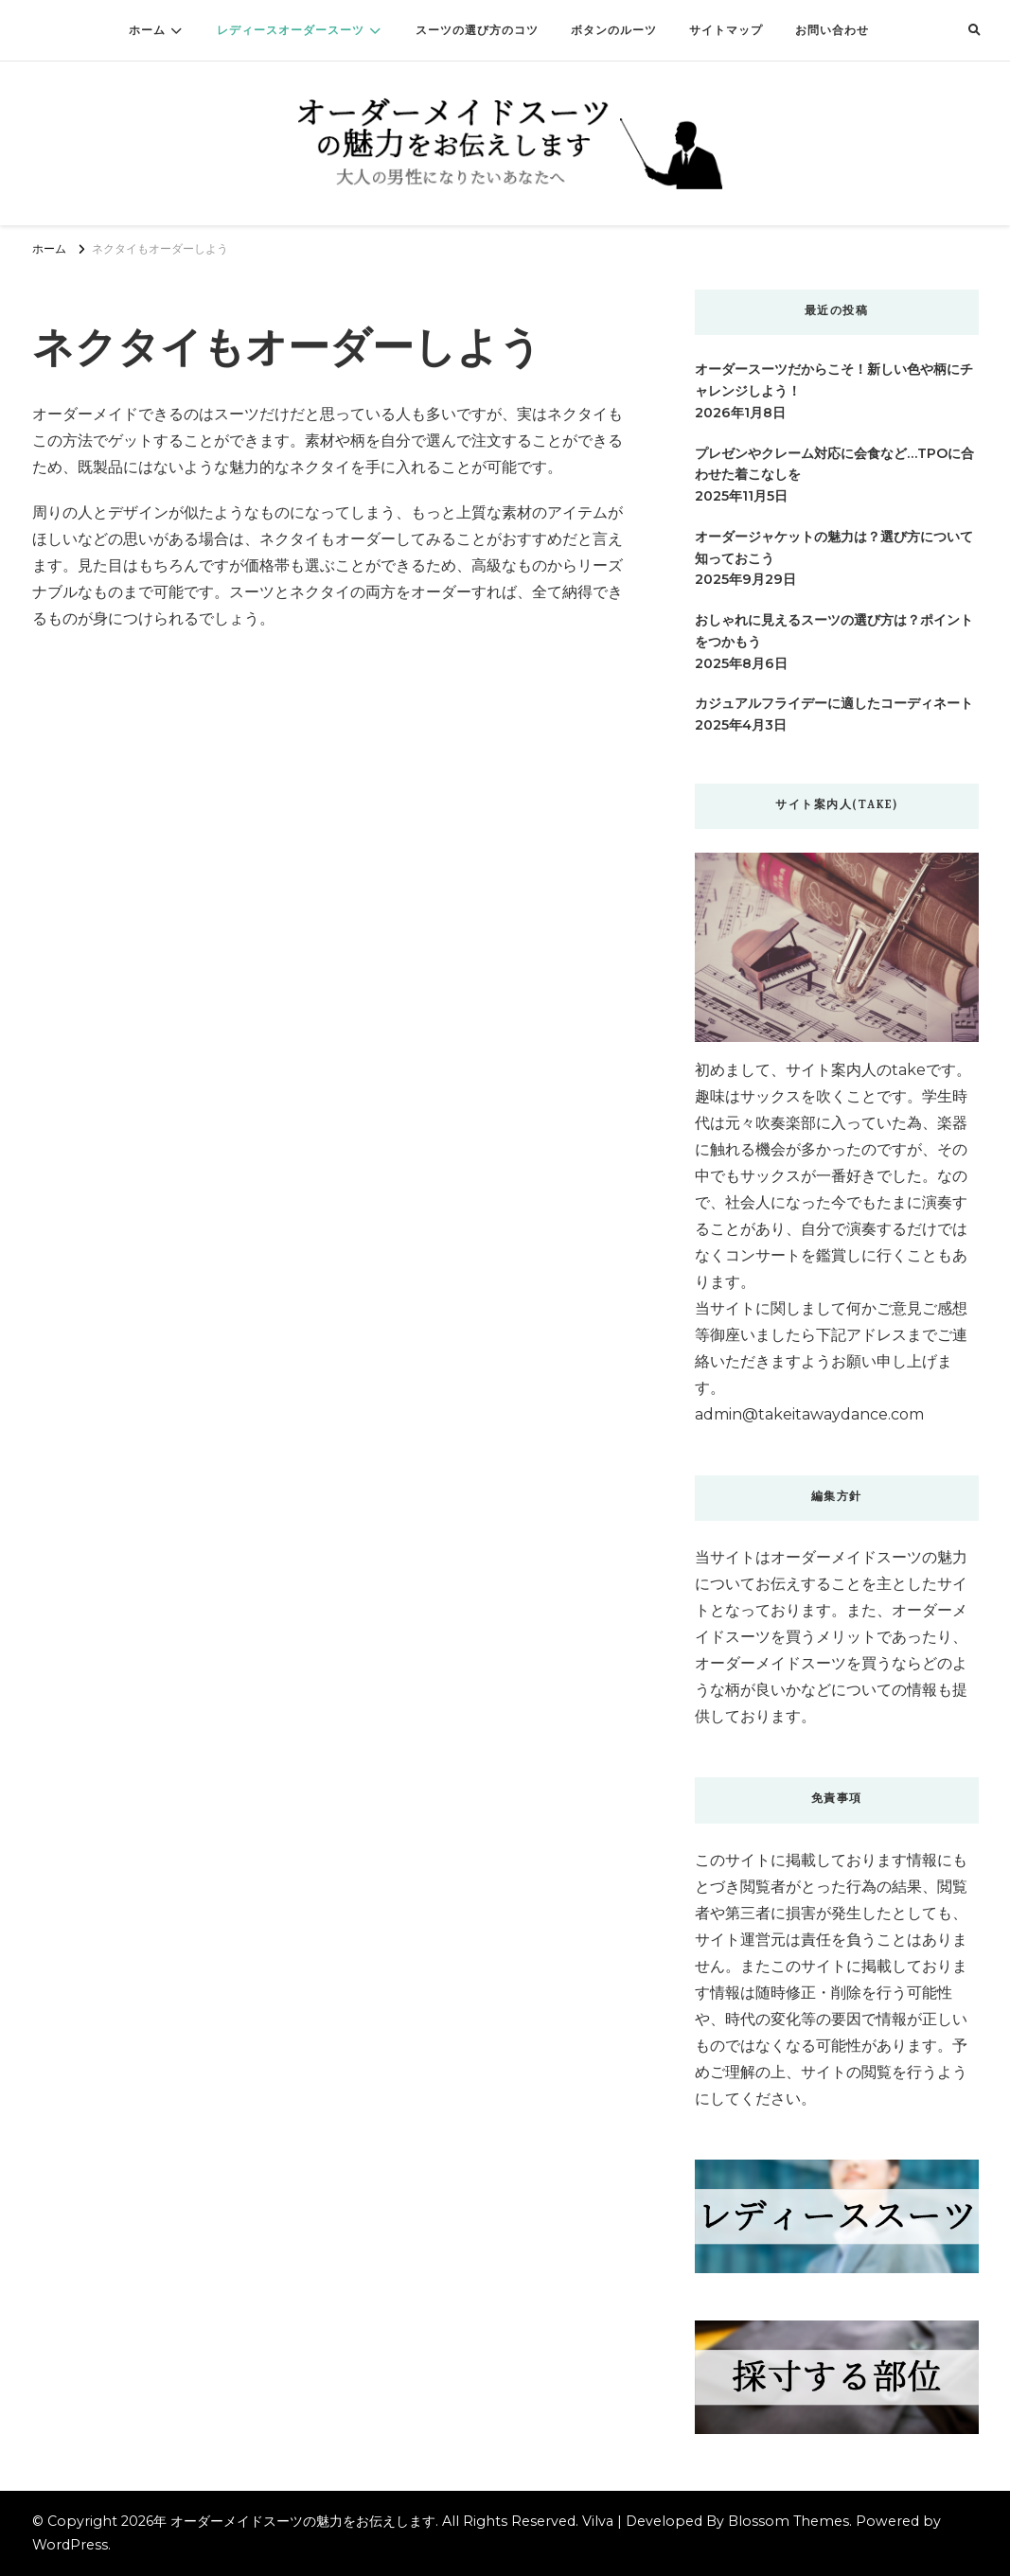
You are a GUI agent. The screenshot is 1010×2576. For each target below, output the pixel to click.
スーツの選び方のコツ (477, 30)
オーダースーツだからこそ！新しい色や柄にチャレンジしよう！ (834, 380)
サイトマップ (726, 30)
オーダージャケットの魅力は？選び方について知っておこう (834, 547)
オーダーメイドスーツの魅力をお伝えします (302, 2521)
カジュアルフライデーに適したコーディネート (834, 703)
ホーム (147, 30)
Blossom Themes (788, 2521)
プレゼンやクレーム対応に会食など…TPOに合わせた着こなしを (834, 464)
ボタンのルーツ (614, 30)
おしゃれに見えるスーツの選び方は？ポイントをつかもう (834, 630)
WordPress (70, 2544)
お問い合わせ (832, 30)
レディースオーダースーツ (290, 30)
